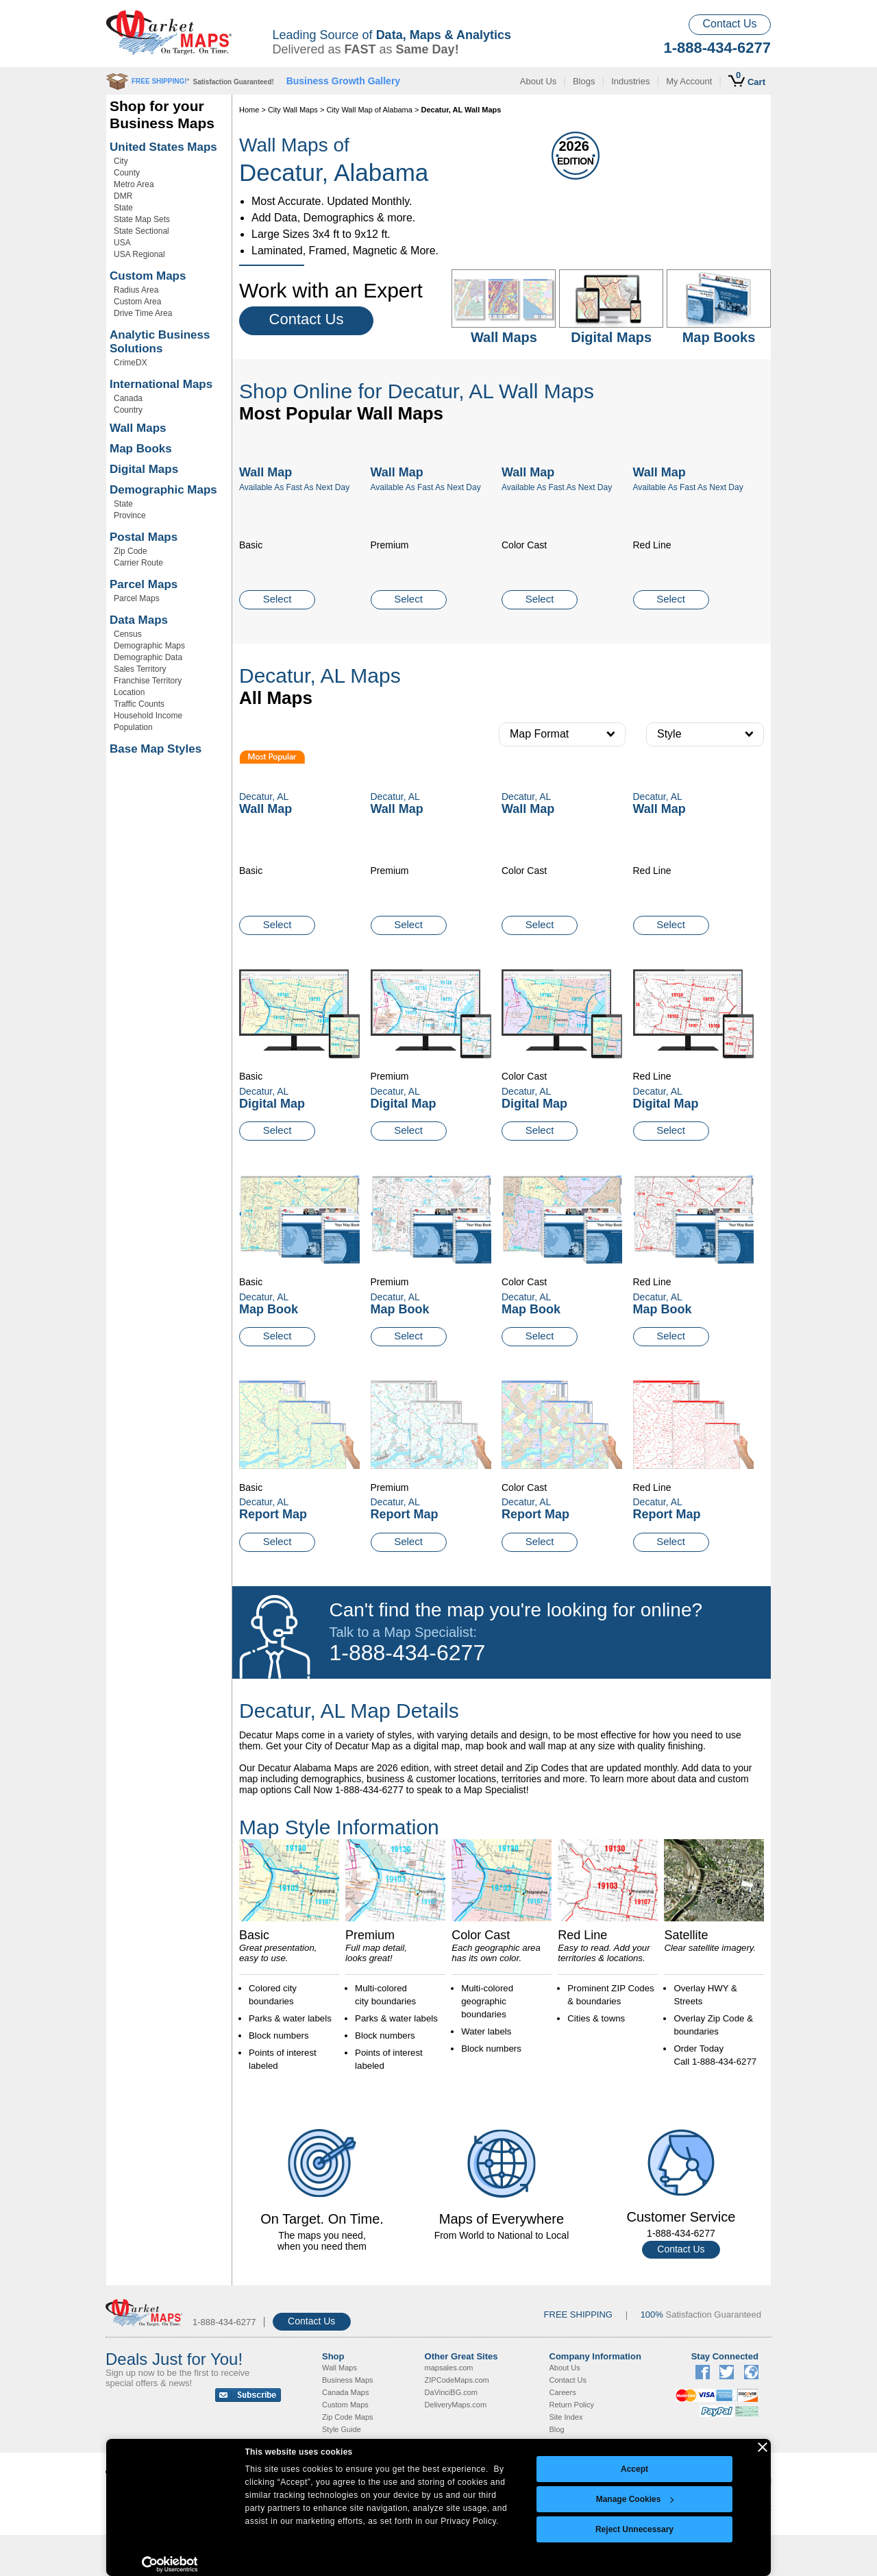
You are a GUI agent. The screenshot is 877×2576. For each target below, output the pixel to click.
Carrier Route (138, 563)
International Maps (161, 384)
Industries (630, 81)
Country (128, 410)
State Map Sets (142, 219)
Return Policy (571, 2405)
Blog (557, 2429)
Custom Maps (148, 275)
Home (249, 110)
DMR (123, 196)
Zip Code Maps (347, 2417)
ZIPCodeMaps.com (457, 2380)
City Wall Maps (293, 110)
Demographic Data (148, 657)
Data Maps (139, 620)
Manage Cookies (635, 2499)
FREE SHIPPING (578, 2314)
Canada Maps (345, 2392)
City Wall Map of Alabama (369, 110)
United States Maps (163, 147)
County (127, 173)
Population (133, 727)
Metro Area (134, 184)
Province (130, 515)
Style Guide (341, 2429)
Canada (128, 398)
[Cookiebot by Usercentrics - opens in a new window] (170, 2564)
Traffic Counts (139, 704)
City (121, 161)
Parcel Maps (143, 584)
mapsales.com (449, 2368)
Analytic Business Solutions (160, 341)
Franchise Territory (148, 680)
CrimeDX (130, 362)
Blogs (584, 81)
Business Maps (347, 2380)
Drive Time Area (143, 313)
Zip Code (130, 551)
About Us (538, 81)
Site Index (566, 2417)
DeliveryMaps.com (455, 2405)
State (123, 207)
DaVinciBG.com (451, 2392)
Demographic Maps (163, 489)
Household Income (148, 715)
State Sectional (141, 231)
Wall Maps (138, 428)
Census (128, 634)
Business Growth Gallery (343, 80)
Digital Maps (144, 469)
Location (129, 692)
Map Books (141, 448)
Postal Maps (143, 537)
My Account (689, 81)
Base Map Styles (155, 748)
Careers (562, 2392)
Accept (634, 2469)
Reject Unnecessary (634, 2529)
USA (122, 242)
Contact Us (729, 23)
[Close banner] (762, 2447)
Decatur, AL (263, 1091)
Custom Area (137, 301)
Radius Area (136, 290)
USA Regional (139, 254)
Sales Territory (140, 669)
